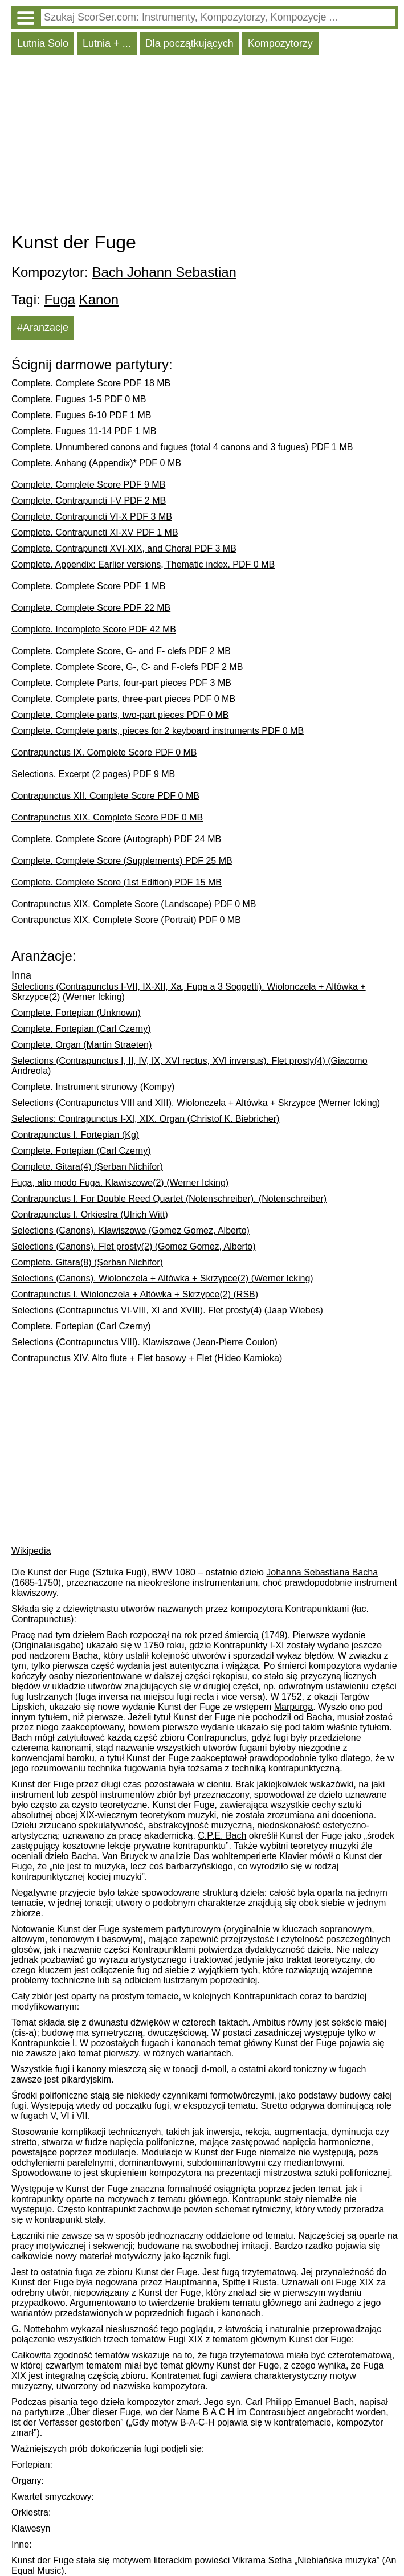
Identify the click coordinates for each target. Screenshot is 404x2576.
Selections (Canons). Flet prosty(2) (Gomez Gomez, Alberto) (133, 1246)
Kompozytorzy (280, 43)
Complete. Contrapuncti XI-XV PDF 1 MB (94, 532)
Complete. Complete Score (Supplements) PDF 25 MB (121, 861)
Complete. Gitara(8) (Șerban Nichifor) (87, 1262)
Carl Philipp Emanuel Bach (300, 2402)
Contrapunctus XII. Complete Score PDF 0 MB (105, 796)
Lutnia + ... (107, 43)
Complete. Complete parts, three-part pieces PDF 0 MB (123, 699)
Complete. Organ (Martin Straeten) (81, 1045)
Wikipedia (31, 1551)
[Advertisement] (204, 146)
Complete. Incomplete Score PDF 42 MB (93, 629)
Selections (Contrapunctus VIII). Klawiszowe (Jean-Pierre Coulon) (144, 1342)
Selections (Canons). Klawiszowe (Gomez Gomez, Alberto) (130, 1230)
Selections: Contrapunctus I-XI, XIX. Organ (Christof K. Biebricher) (145, 1119)
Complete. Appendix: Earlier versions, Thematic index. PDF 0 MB (143, 564)
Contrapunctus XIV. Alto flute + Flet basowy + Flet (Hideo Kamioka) (146, 1358)
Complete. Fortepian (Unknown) (76, 1013)
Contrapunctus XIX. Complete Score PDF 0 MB (107, 817)
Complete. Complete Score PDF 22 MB (90, 608)
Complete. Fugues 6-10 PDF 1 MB (81, 415)
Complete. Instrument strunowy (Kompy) (92, 1087)
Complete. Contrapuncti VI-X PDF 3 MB (91, 516)
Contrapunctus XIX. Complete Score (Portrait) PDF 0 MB (126, 920)
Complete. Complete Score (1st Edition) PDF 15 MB (116, 882)
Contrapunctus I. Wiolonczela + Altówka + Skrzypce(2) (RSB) (134, 1294)
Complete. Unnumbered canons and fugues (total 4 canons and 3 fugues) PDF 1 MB (182, 447)
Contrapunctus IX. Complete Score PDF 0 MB (104, 752)
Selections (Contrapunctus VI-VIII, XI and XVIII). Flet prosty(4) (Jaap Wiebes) (167, 1310)
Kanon (99, 299)
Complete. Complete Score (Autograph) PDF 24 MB (116, 839)
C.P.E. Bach (222, 1835)
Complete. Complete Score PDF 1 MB (88, 586)
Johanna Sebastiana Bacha (322, 1572)
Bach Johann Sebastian (164, 272)
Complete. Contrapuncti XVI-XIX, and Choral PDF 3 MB (123, 548)
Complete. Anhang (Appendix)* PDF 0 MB (96, 463)
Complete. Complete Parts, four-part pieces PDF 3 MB (121, 683)
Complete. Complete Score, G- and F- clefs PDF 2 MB (121, 651)
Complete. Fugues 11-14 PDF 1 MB (83, 431)
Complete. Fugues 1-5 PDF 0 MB (78, 399)
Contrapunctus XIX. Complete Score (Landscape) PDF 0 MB (133, 904)
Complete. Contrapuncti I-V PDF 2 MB (88, 500)
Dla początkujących (189, 43)
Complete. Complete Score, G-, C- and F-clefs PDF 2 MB (127, 667)
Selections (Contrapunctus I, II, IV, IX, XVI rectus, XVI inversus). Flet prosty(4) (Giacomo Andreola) (189, 1066)
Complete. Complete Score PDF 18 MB (90, 383)
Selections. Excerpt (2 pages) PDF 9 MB (93, 774)
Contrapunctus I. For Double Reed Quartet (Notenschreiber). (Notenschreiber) (169, 1198)
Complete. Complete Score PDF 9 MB (88, 484)
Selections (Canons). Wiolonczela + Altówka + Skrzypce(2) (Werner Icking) (162, 1278)
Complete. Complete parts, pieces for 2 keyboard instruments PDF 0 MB (157, 731)
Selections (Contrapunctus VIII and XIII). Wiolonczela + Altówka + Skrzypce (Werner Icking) (195, 1103)
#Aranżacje (42, 327)
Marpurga (293, 1707)
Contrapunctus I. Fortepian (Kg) (75, 1135)
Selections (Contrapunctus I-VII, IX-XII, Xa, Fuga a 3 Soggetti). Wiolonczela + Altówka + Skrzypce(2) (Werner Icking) (188, 992)
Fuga (59, 299)
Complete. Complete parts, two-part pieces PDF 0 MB (119, 715)
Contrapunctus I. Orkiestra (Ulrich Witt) (89, 1214)
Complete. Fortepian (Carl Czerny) (81, 1029)
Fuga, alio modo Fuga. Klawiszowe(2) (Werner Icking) (119, 1182)
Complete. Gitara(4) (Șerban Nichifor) (87, 1166)
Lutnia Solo (42, 43)
